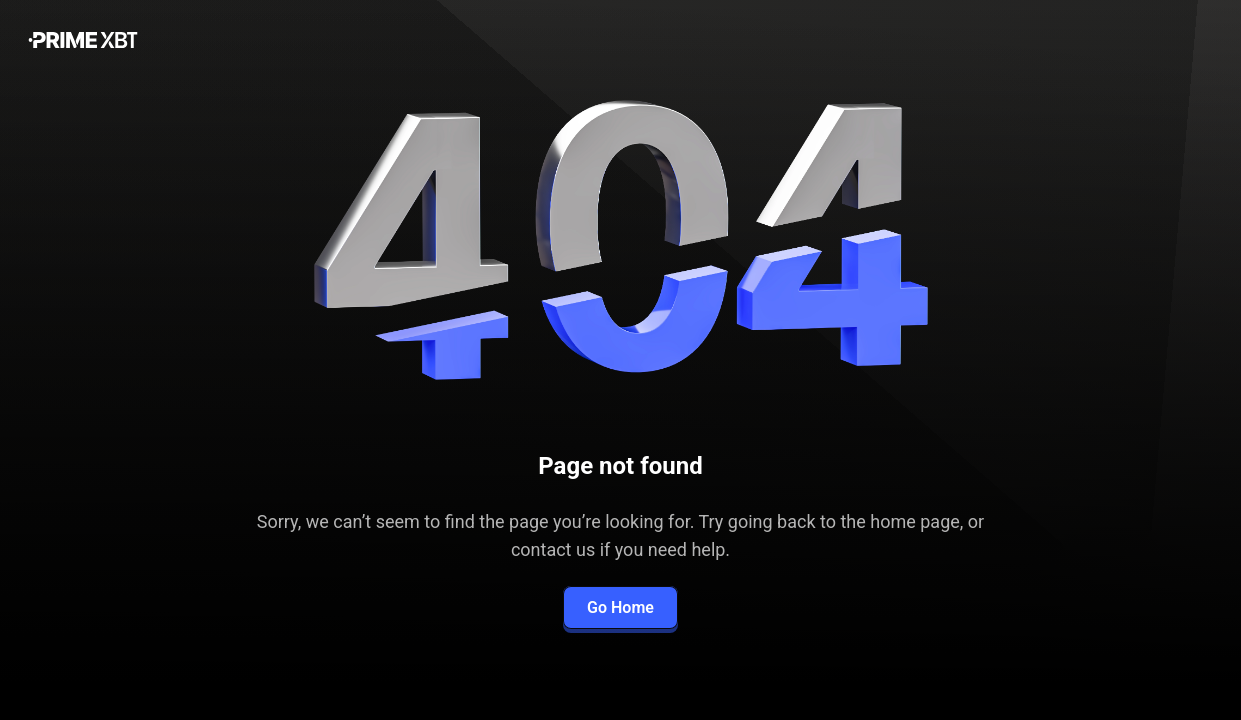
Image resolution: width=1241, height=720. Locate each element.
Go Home (620, 607)
